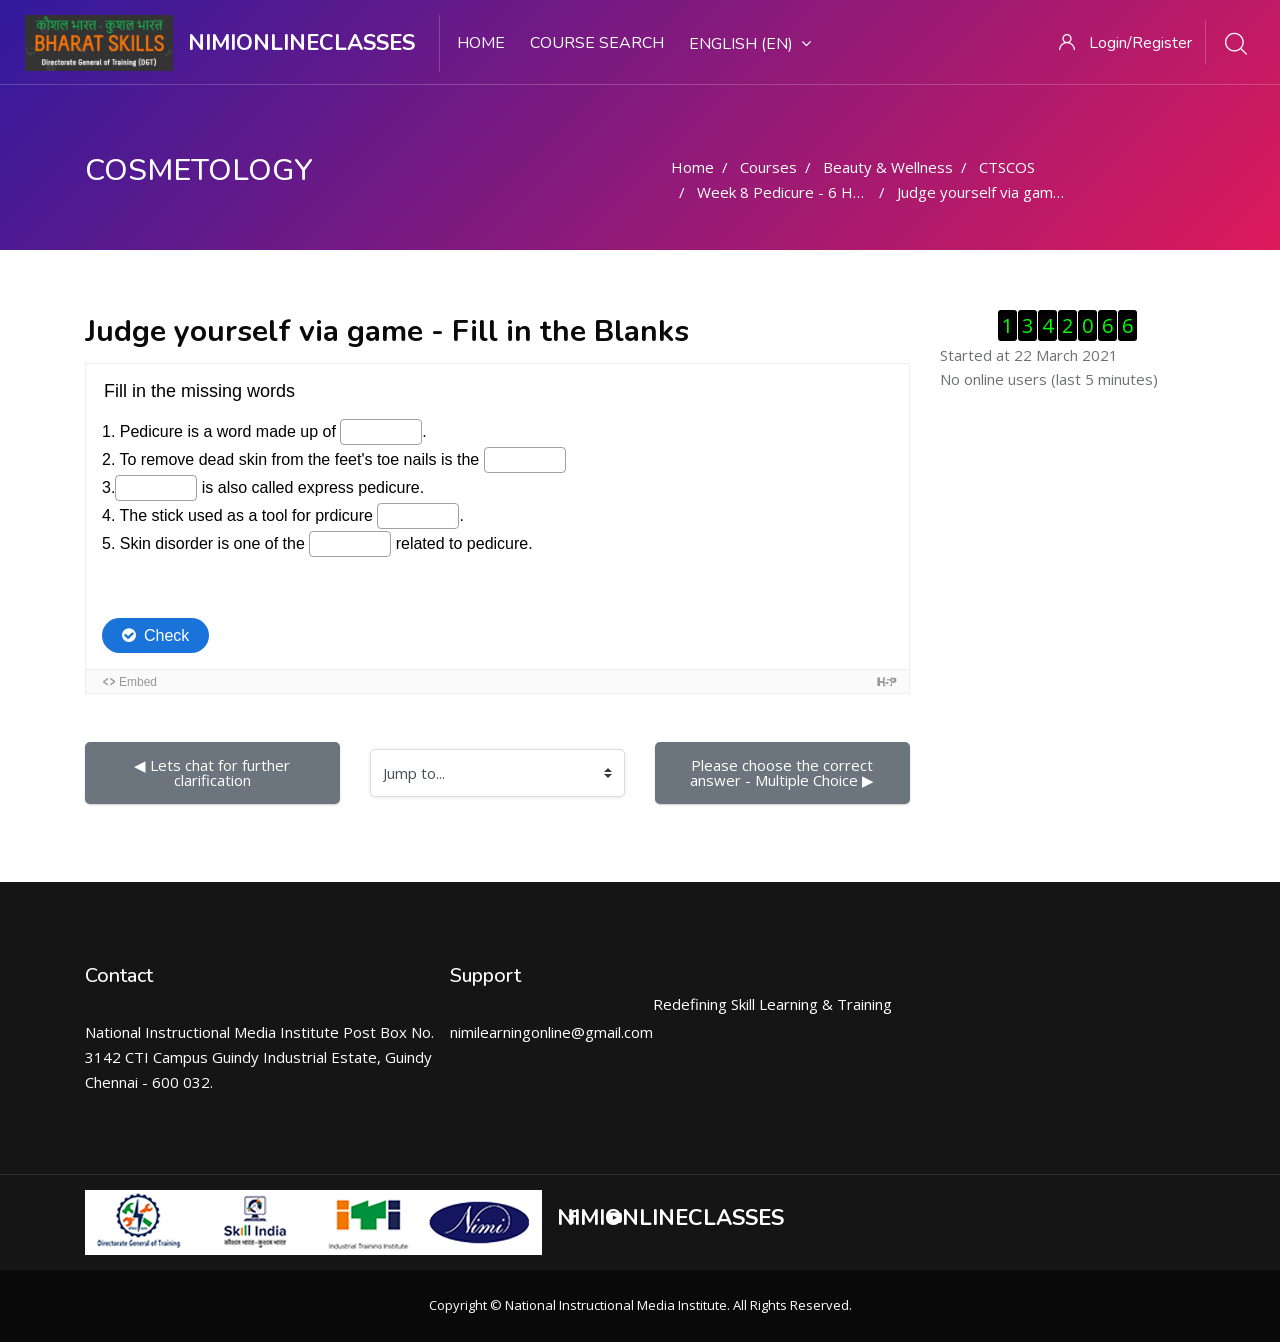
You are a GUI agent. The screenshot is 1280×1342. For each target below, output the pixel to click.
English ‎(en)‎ (750, 44)
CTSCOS (1007, 167)
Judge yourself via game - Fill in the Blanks (1040, 192)
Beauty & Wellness (888, 167)
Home (481, 43)
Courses (768, 167)
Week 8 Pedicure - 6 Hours (790, 192)
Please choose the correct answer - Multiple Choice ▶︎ (783, 772)
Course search (597, 43)
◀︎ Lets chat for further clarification (214, 772)
